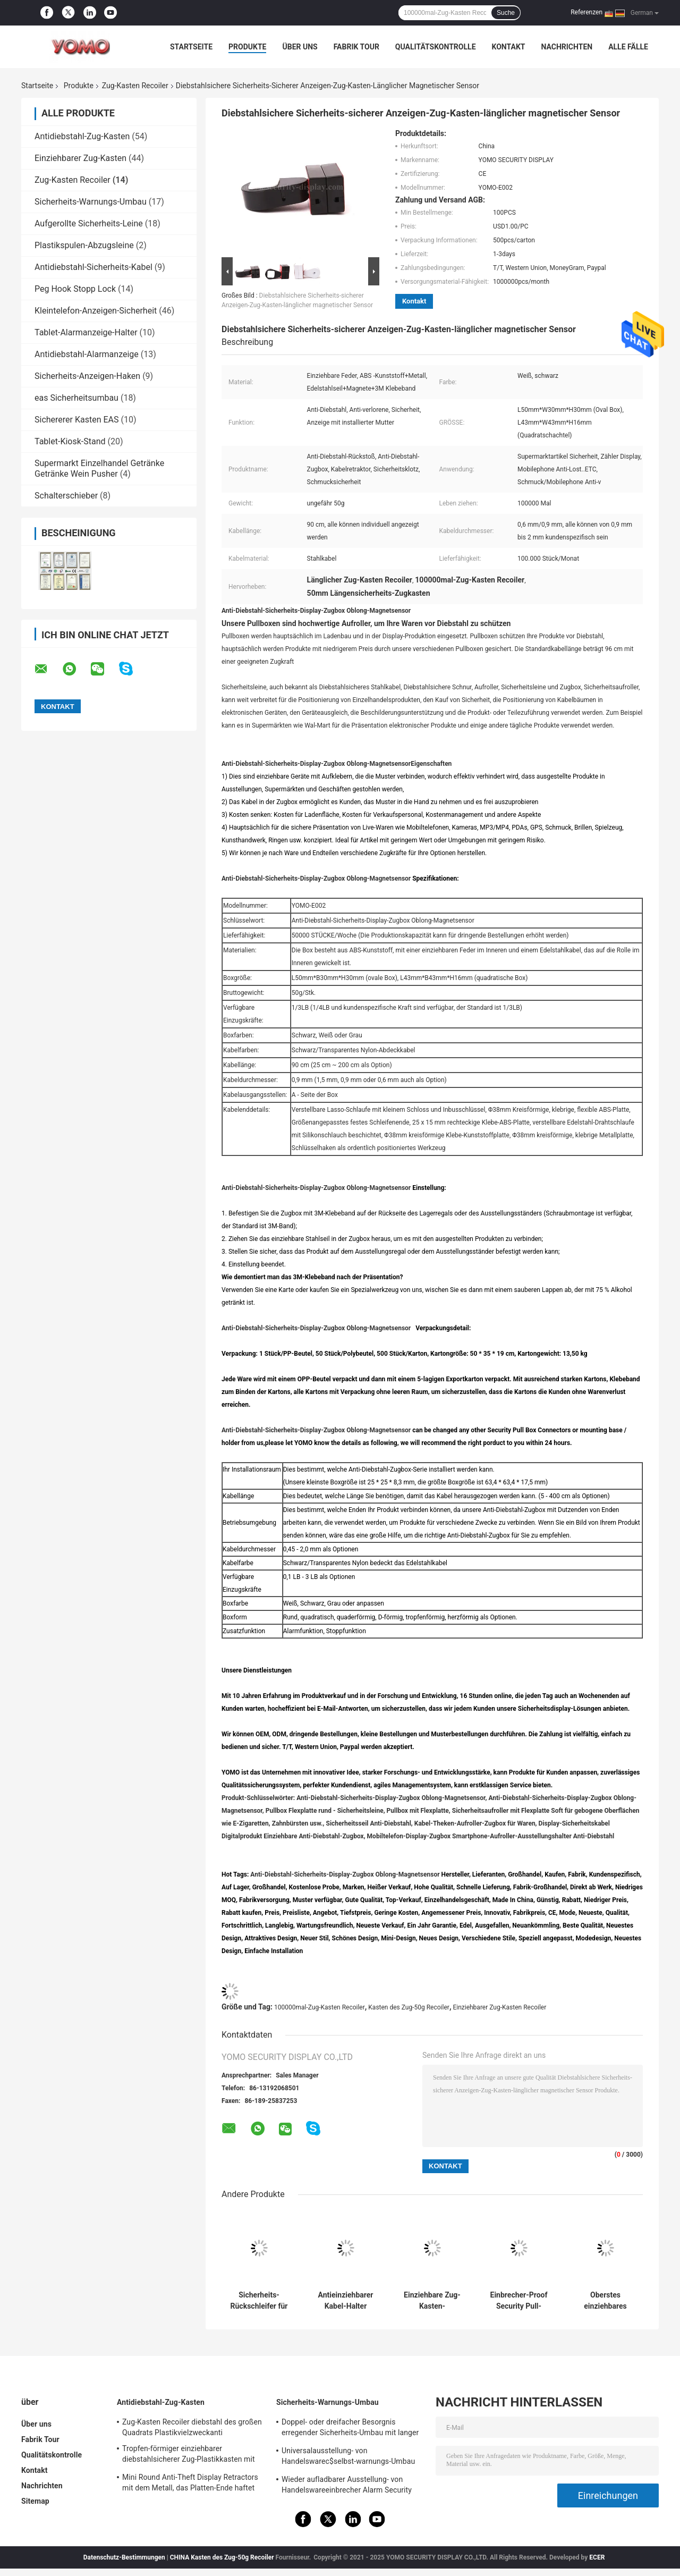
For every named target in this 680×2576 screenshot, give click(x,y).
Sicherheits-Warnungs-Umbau (91, 202)
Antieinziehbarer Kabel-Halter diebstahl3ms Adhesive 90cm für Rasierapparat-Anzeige (345, 2301)
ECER (597, 2557)
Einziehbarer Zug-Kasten (80, 158)
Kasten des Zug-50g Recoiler (408, 2007)
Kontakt (508, 47)
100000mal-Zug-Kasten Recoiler (319, 2007)
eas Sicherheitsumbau (76, 398)
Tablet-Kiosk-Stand (70, 441)
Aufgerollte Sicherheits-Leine (89, 223)
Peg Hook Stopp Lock (75, 289)
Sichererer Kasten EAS (77, 420)
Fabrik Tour (356, 47)
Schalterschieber (66, 496)
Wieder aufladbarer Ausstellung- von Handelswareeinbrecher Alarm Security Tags (347, 2486)
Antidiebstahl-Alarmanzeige (87, 354)
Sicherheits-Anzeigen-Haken (87, 376)
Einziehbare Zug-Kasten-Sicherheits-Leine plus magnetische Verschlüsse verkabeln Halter (432, 2301)
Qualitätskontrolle (435, 47)
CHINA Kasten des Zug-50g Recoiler (222, 2557)
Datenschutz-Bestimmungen (124, 2557)
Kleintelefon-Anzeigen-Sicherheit (96, 311)
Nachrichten (566, 47)
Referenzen (586, 12)
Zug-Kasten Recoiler (135, 85)
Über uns (299, 47)
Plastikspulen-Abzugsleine (84, 245)
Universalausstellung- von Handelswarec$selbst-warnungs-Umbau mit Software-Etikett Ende (348, 2457)
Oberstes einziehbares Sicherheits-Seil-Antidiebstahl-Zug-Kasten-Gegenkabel (605, 2301)
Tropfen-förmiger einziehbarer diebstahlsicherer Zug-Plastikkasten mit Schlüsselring (188, 2455)
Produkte (247, 47)
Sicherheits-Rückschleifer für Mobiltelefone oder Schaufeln (259, 2301)
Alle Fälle (628, 47)
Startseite (191, 47)
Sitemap (35, 2501)
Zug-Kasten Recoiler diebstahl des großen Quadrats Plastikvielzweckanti (192, 2427)
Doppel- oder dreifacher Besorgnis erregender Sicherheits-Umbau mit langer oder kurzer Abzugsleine (350, 2429)
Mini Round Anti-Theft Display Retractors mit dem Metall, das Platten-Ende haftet (190, 2482)
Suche (506, 12)
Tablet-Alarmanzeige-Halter (86, 332)
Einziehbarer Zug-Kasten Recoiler (499, 2007)
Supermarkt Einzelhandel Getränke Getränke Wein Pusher (99, 468)
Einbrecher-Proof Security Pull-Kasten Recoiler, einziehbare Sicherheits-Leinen (518, 2301)
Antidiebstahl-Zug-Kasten (82, 136)
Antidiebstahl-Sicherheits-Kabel (93, 267)
